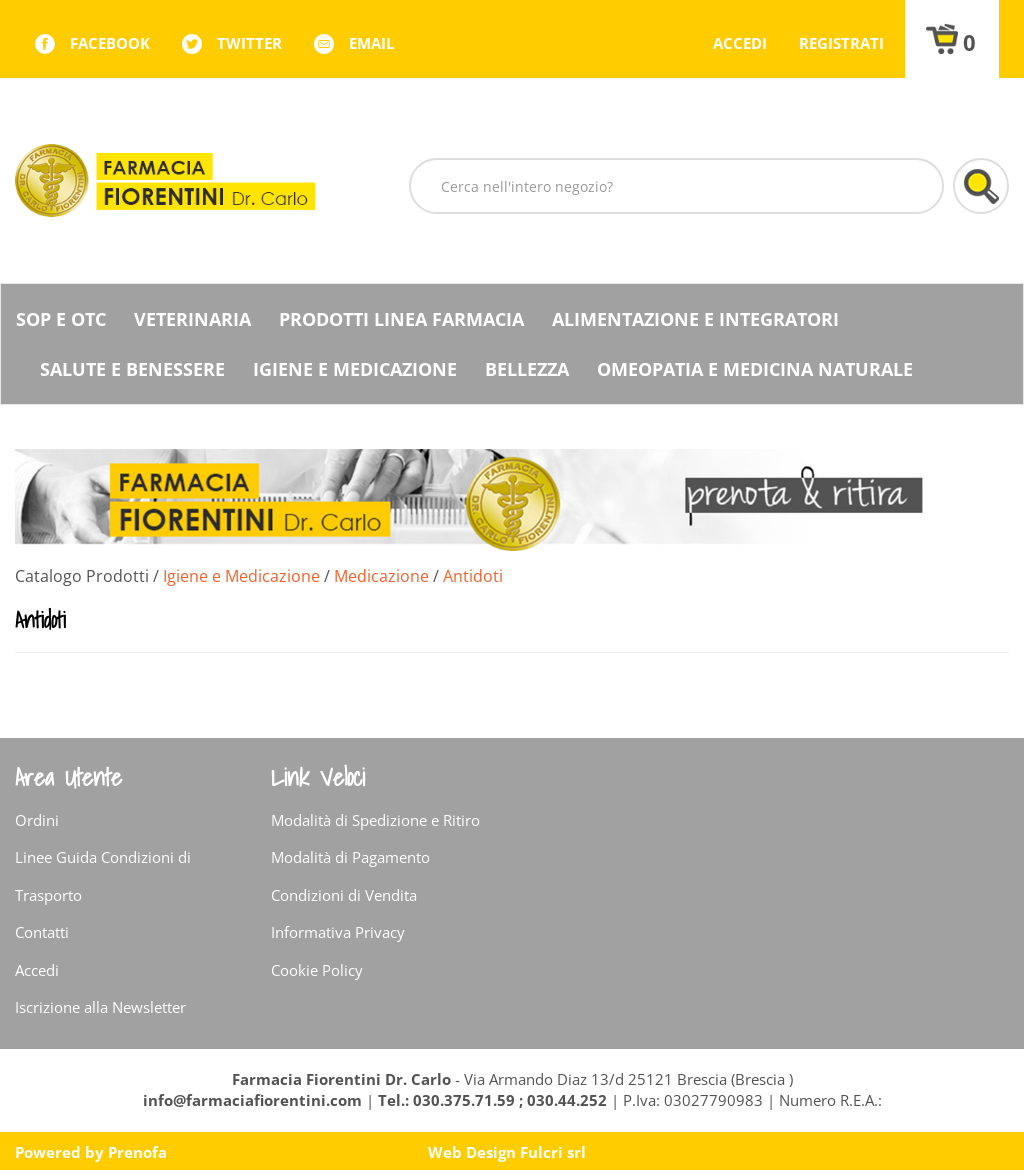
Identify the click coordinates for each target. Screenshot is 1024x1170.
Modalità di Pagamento (350, 857)
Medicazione (381, 576)
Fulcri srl (553, 1152)
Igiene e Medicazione (241, 576)
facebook (110, 43)
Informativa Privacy (338, 932)
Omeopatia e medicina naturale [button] (755, 369)
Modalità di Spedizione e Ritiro (375, 820)
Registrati (841, 43)
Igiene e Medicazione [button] (355, 369)
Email (371, 43)
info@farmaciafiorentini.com (254, 1100)
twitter (249, 43)
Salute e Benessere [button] (132, 369)
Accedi (740, 43)
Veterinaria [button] (192, 319)
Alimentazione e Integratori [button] (695, 319)
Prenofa (137, 1152)
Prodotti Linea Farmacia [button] (401, 319)
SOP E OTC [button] (61, 319)
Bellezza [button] (527, 369)
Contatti (42, 932)
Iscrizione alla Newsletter (100, 1007)
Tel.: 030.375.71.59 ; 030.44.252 (492, 1100)
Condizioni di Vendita (344, 895)
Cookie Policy (317, 970)
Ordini (37, 820)
